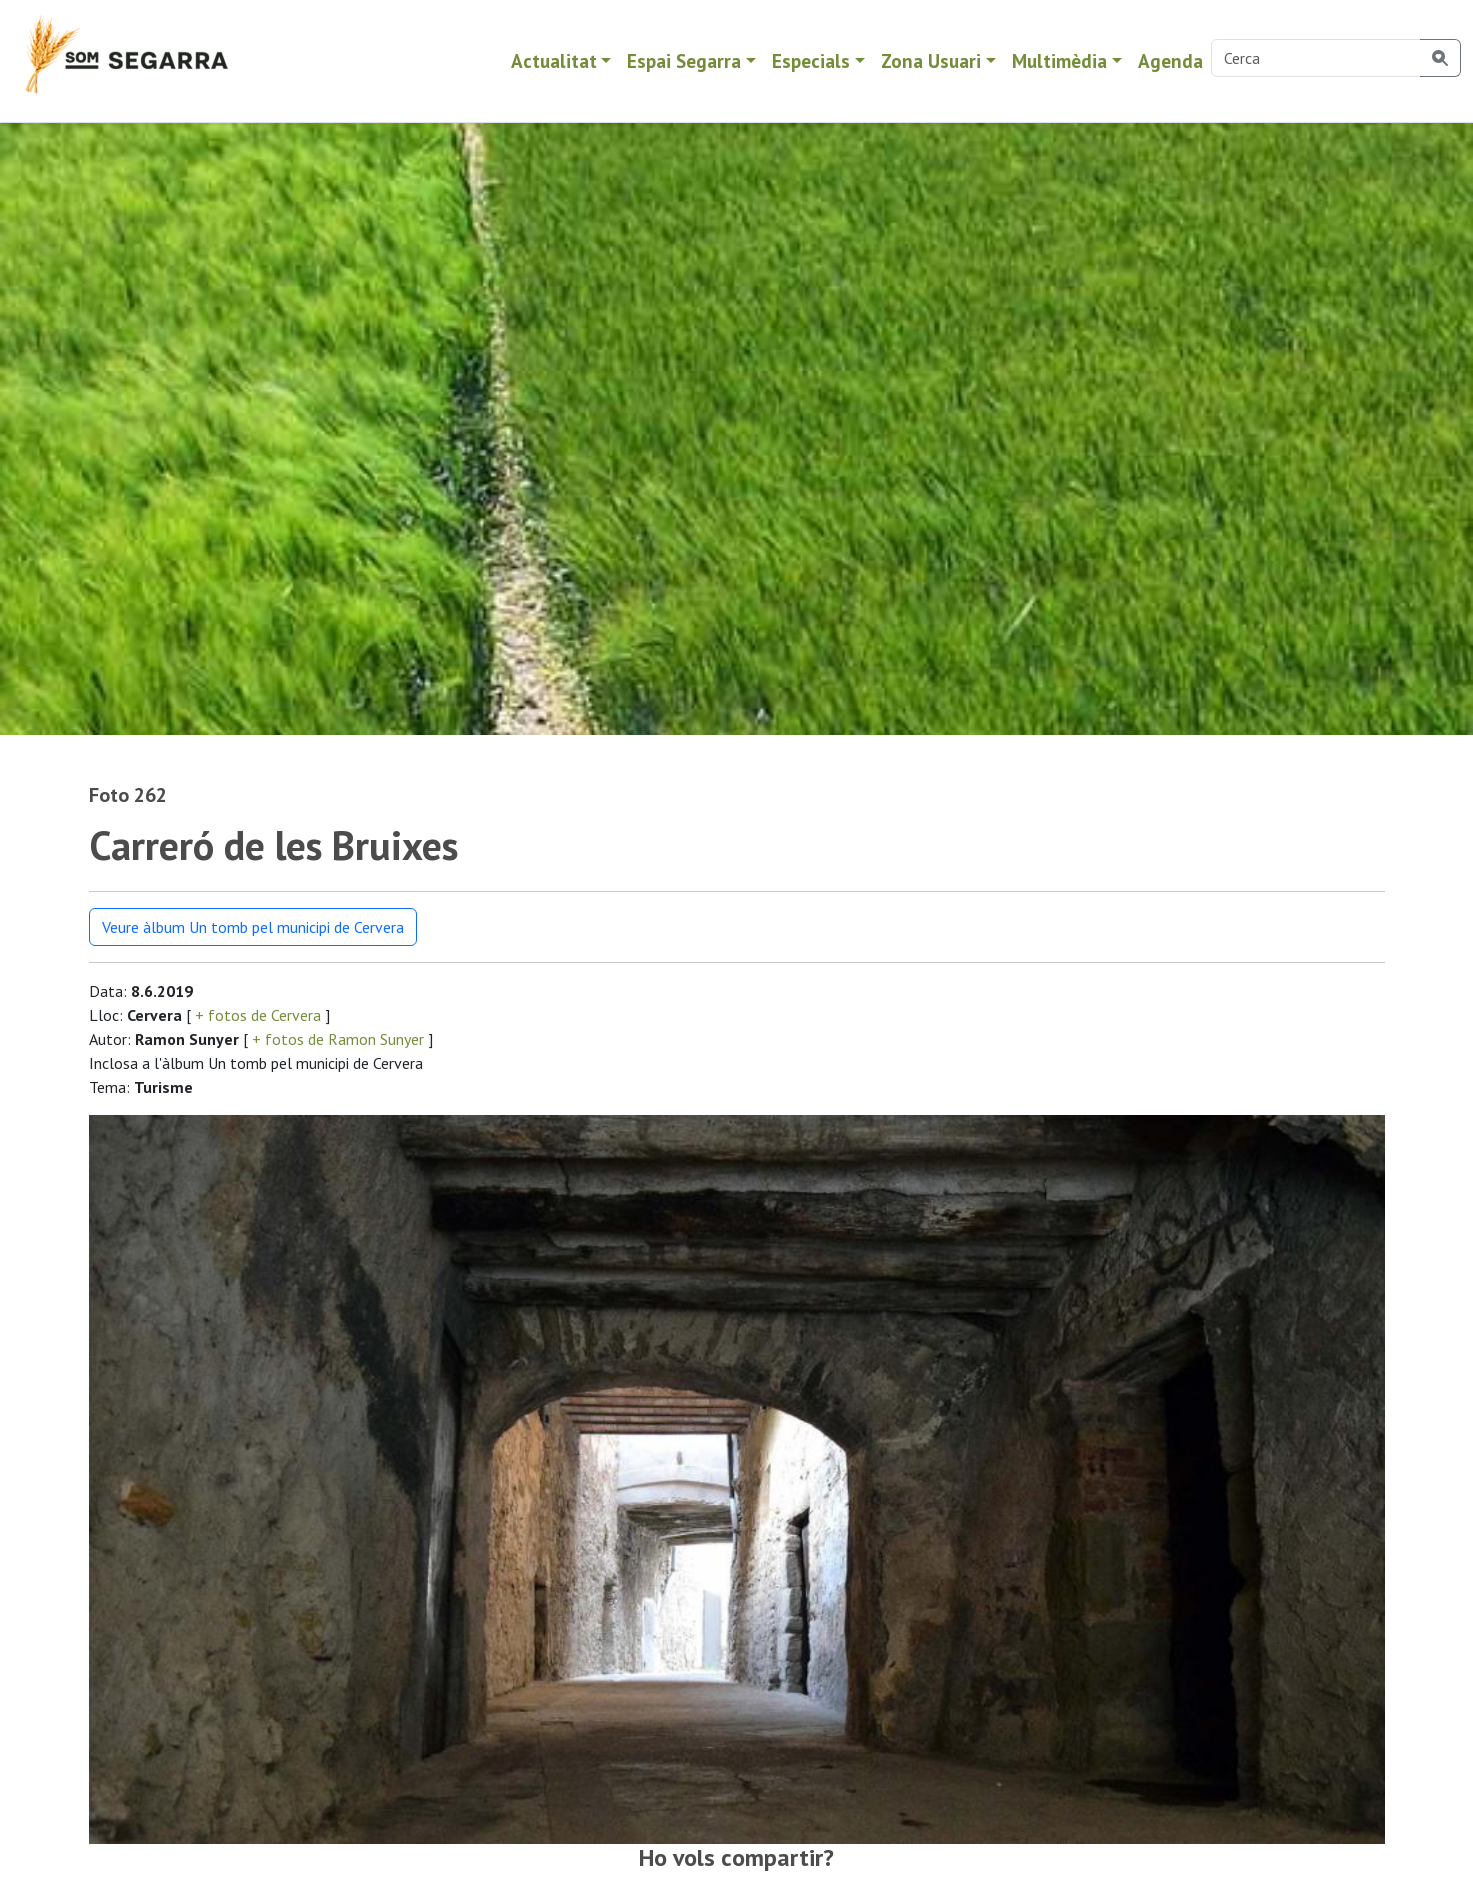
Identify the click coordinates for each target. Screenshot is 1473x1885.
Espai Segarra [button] (684, 60)
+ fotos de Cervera (258, 1015)
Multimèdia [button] (1059, 60)
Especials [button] (811, 60)
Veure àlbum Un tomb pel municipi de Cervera (253, 927)
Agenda (1170, 60)
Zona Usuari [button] (931, 60)
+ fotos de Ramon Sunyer (338, 1039)
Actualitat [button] (554, 60)
